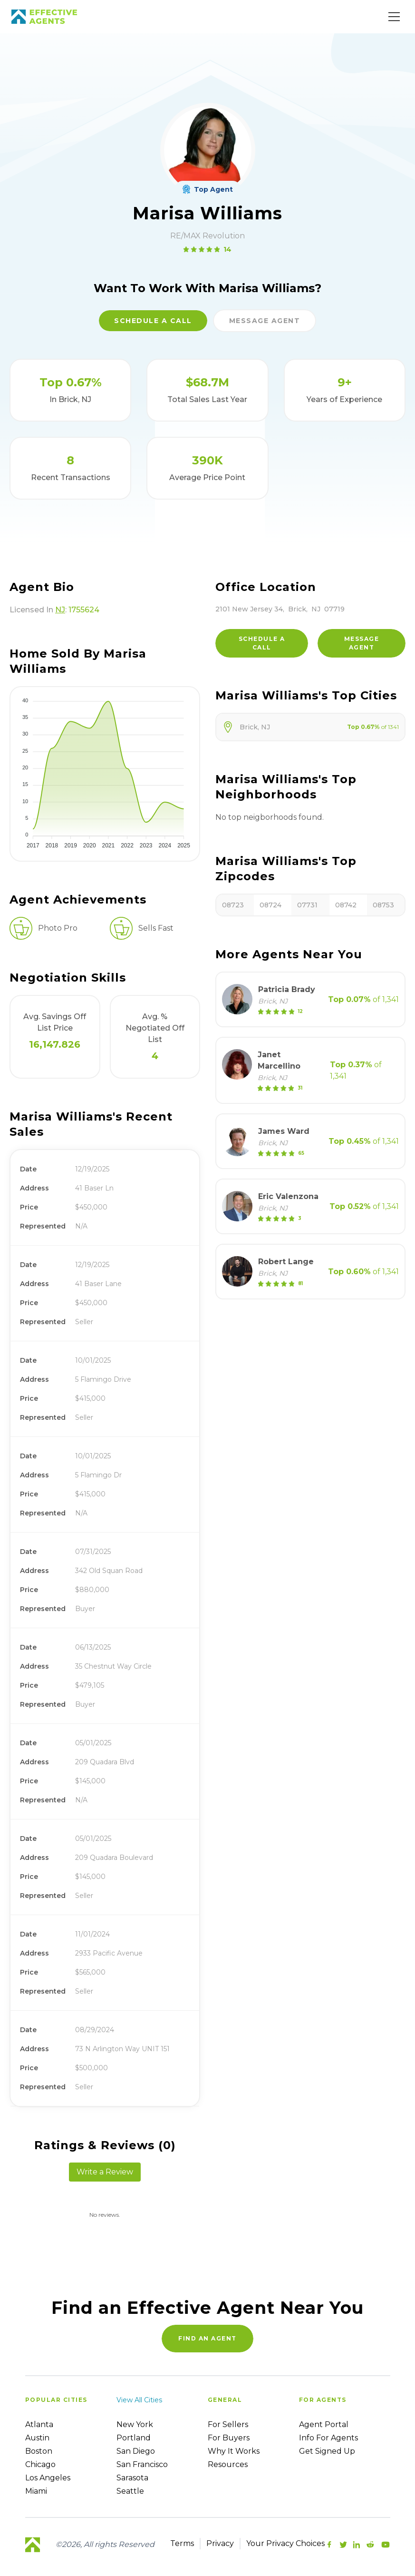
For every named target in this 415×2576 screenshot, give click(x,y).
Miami (36, 2491)
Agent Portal (323, 2424)
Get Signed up (327, 2451)
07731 (307, 905)
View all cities (139, 2400)
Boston (38, 2451)
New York (134, 2424)
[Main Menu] (394, 16)
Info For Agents (328, 2437)
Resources (228, 2464)
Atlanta (39, 2424)
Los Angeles (47, 2477)
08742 (346, 905)
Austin (37, 2437)
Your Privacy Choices (285, 2543)
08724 (270, 905)
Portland (133, 2437)
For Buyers (229, 2437)
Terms (182, 2543)
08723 (233, 905)
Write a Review (105, 2171)
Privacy (220, 2543)
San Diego (135, 2451)
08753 (383, 905)
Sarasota (132, 2477)
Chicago (40, 2464)
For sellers (228, 2424)
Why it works (234, 2451)
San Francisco (142, 2464)
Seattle (130, 2491)
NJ (60, 609)
